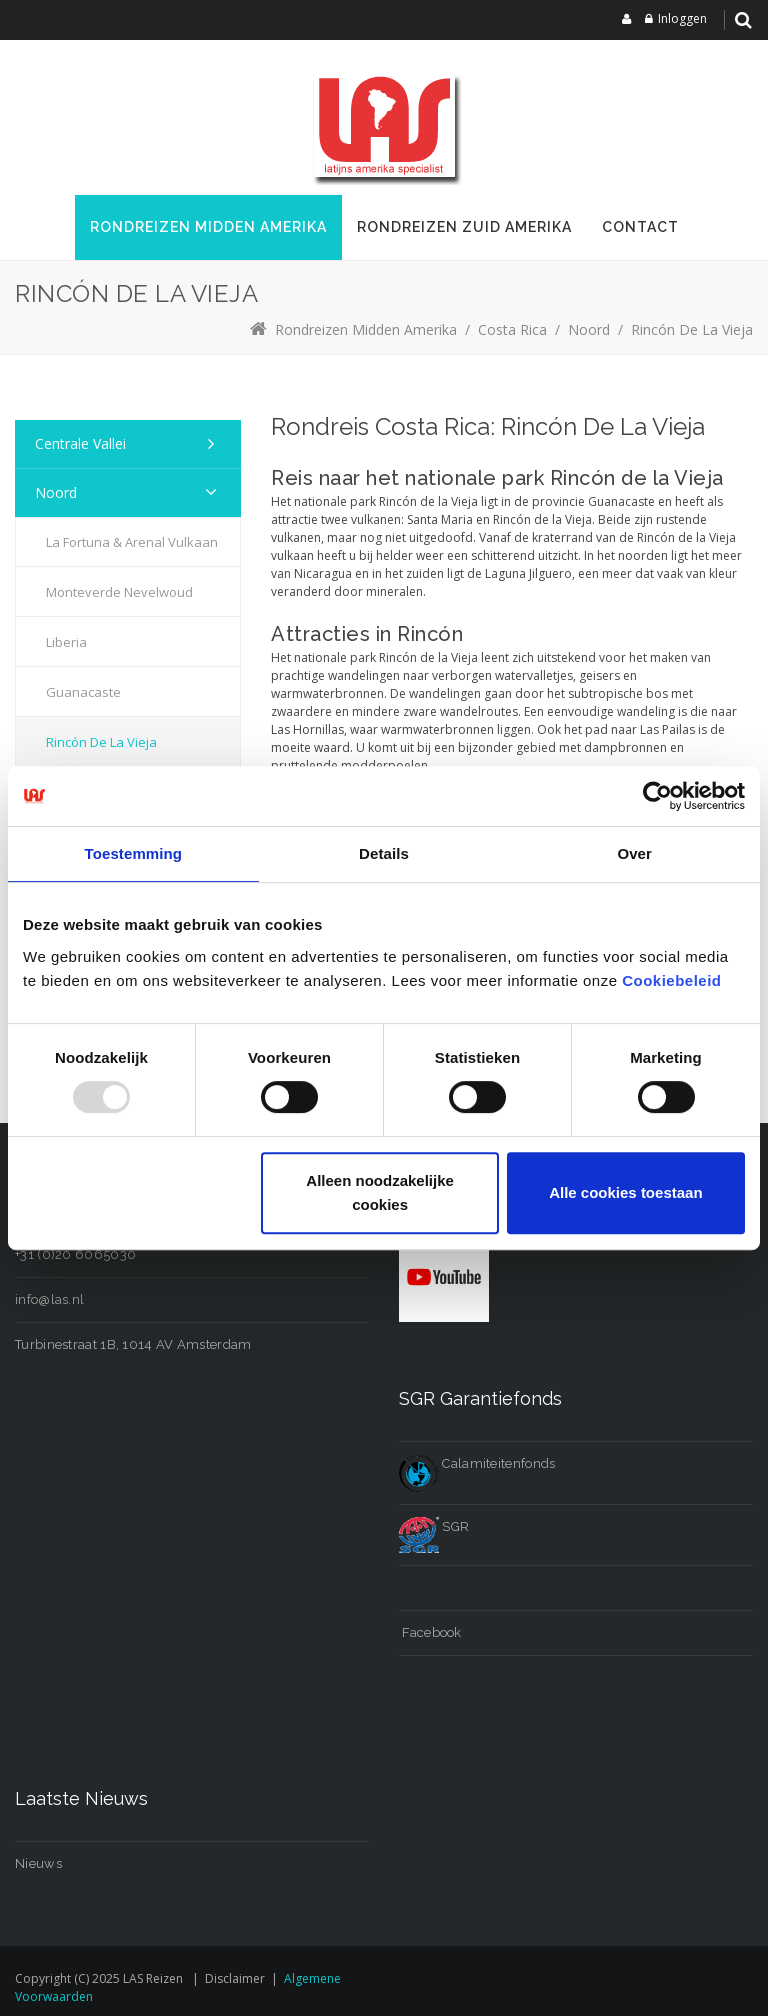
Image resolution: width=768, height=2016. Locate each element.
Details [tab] (384, 853)
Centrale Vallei (80, 443)
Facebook (430, 1632)
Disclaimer (235, 1978)
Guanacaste (83, 692)
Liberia (66, 642)
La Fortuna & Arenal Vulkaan (132, 542)
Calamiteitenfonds (477, 1463)
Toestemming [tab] (134, 853)
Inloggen (682, 18)
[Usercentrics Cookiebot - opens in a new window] (657, 796)
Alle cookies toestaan (625, 1192)
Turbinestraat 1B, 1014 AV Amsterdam (133, 1344)
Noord (56, 492)
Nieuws (38, 1863)
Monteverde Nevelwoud (119, 592)
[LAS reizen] (384, 125)
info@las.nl (49, 1299)
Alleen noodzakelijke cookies (380, 1192)
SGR (434, 1526)
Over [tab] (634, 853)
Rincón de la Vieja (101, 742)
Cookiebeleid (671, 980)
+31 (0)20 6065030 (75, 1254)
